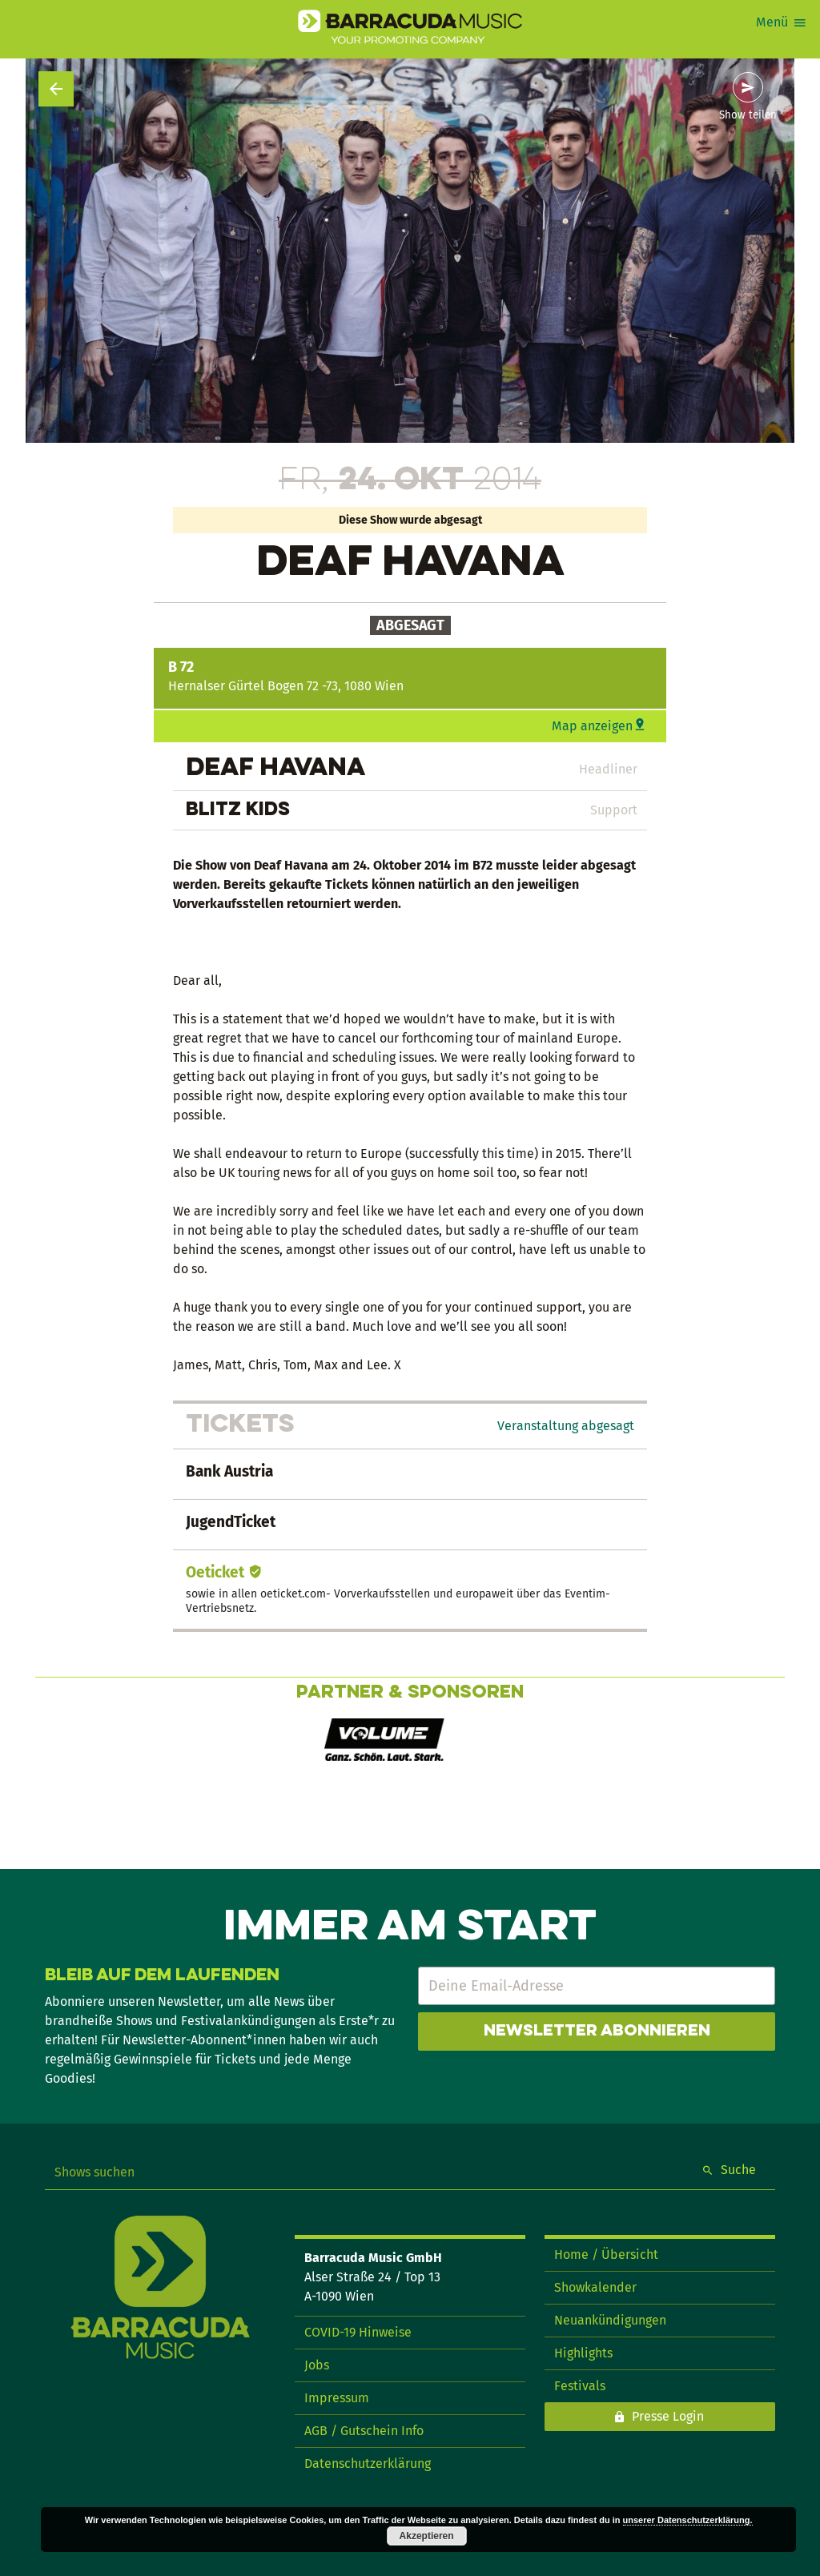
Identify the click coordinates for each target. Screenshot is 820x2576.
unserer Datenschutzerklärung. (688, 2520)
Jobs (316, 2365)
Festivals (579, 2385)
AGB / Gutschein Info (364, 2430)
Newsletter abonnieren (597, 2031)
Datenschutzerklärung (367, 2463)
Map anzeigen (592, 725)
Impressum (336, 2397)
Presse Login (668, 2416)
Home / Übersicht (606, 2254)
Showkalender (595, 2287)
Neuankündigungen (610, 2320)
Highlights (583, 2353)
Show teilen (748, 115)
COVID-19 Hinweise (358, 2332)
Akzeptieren (427, 2536)
